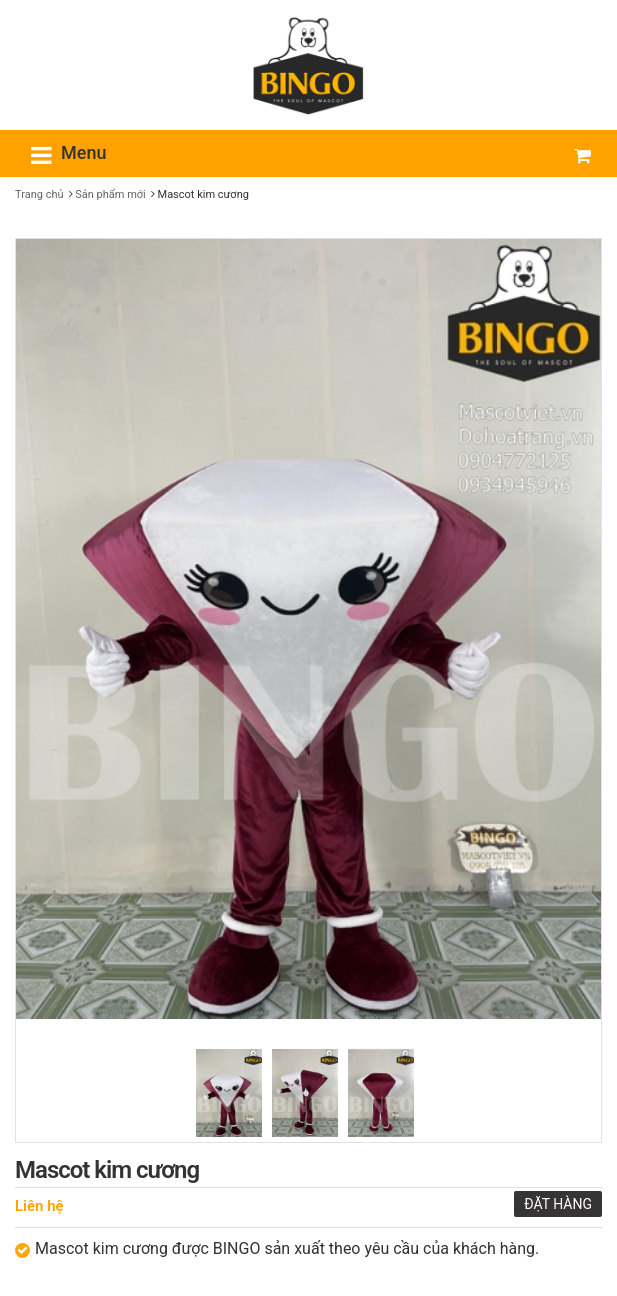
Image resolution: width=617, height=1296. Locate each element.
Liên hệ (39, 1206)
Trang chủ (39, 194)
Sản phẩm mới (110, 194)
